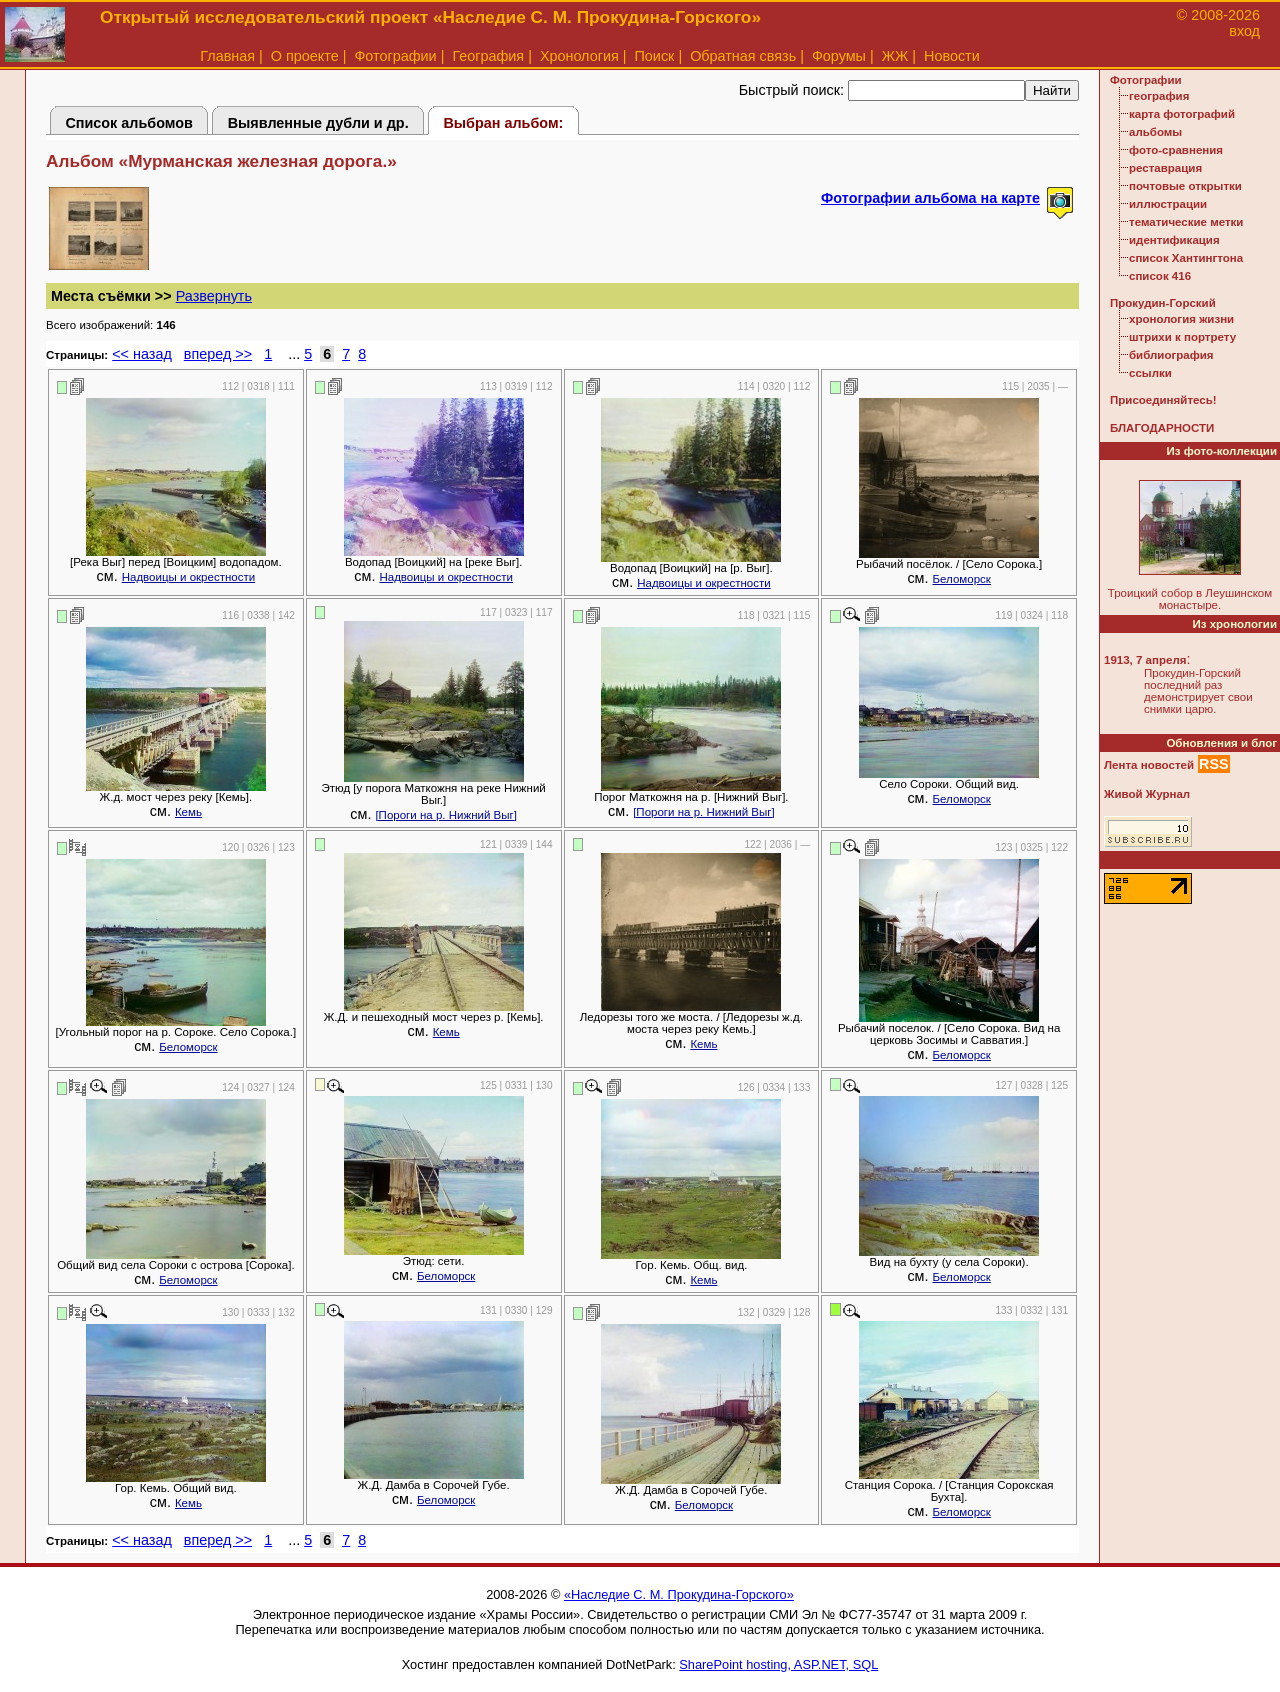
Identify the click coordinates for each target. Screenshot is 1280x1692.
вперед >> (218, 354)
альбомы (1155, 132)
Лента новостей (1149, 765)
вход (1244, 31)
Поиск (655, 56)
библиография (1171, 355)
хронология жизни (1181, 319)
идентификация (1174, 240)
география (1159, 96)
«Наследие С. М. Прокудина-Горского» (679, 1594)
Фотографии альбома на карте (930, 198)
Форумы (839, 56)
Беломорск (961, 579)
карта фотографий (1182, 114)
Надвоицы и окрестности (188, 577)
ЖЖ (895, 56)
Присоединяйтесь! (1163, 400)
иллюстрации (1168, 204)
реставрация (1165, 168)
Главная (227, 56)
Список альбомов (129, 123)
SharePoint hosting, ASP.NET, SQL (778, 1664)
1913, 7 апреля (1145, 660)
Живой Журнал (1147, 794)
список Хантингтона (1186, 258)
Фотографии (395, 56)
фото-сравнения (1176, 150)
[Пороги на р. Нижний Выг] (446, 815)
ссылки (1150, 373)
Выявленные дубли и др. (318, 123)
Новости (952, 56)
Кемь (188, 812)
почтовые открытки (1185, 186)
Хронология (579, 56)
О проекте (305, 56)
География (488, 56)
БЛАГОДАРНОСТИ (1162, 428)
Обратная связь (743, 56)
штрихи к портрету (1182, 337)
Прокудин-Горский (1163, 303)
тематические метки (1186, 222)
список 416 (1160, 276)
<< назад (142, 354)
